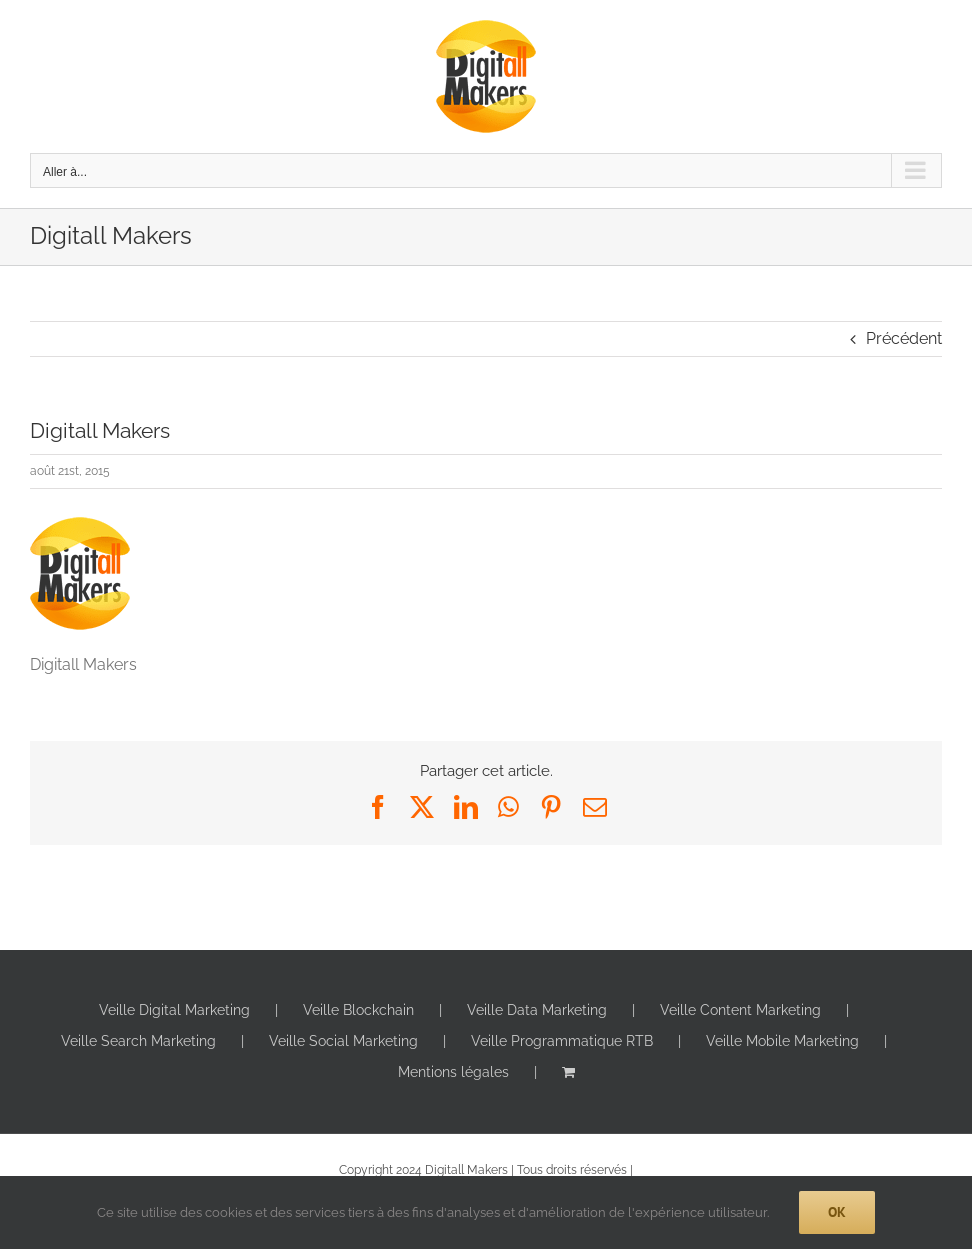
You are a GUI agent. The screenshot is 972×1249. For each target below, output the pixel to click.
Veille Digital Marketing (174, 1010)
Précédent (904, 338)
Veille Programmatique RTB (562, 1041)
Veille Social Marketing (343, 1041)
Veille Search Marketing (138, 1041)
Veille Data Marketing (537, 1010)
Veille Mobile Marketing (782, 1041)
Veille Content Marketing (740, 1010)
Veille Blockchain (358, 1010)
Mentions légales (453, 1072)
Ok (837, 1212)
